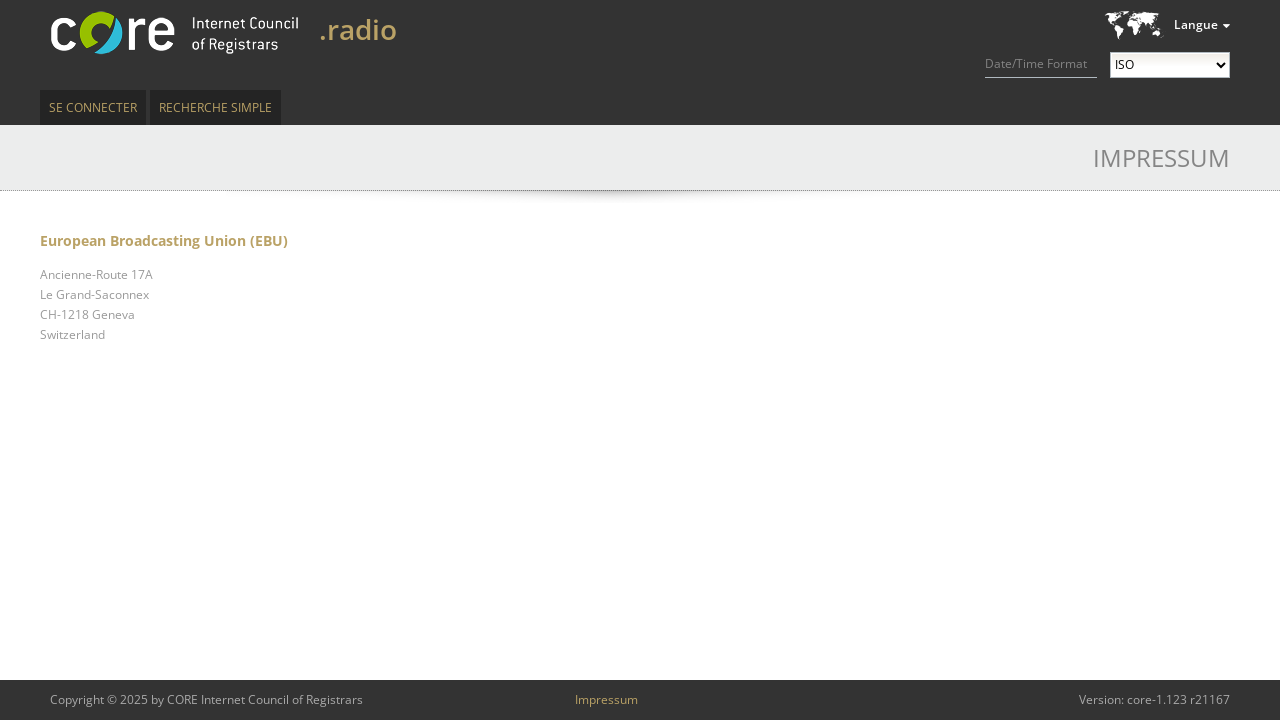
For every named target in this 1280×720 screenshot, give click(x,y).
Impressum (606, 699)
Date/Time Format (1036, 63)
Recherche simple (215, 107)
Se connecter (93, 107)
